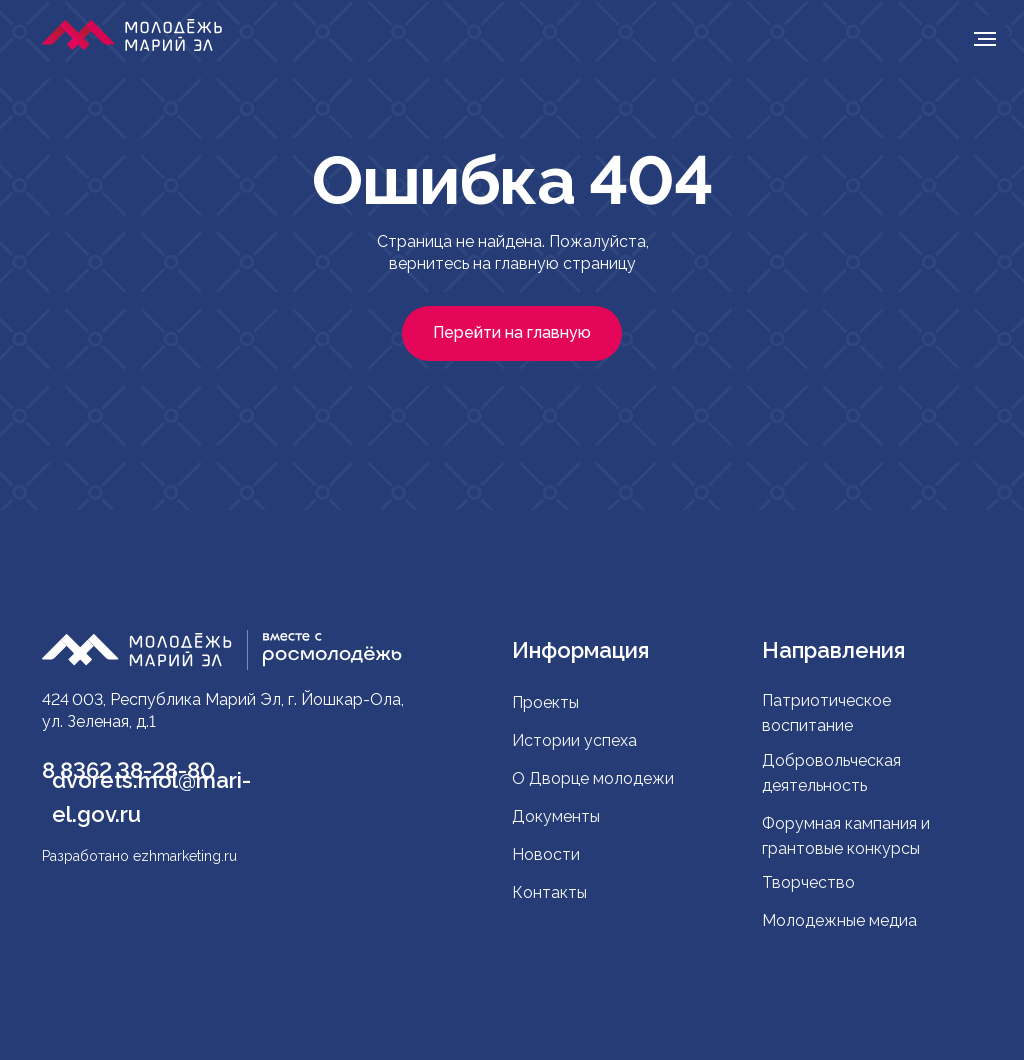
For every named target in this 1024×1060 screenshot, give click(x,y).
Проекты (545, 702)
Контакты (549, 892)
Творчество (808, 882)
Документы (556, 816)
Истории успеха (574, 740)
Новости (546, 854)
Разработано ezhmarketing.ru (139, 856)
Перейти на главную (512, 332)
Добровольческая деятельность (831, 773)
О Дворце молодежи (593, 778)
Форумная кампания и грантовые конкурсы (846, 836)
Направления (833, 650)
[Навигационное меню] (985, 39)
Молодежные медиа (841, 920)
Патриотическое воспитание (826, 713)
